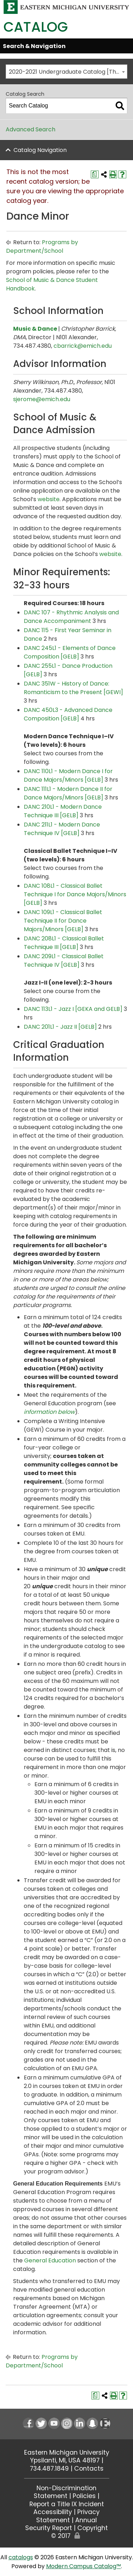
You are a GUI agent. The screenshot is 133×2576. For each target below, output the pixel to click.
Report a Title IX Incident (66, 2504)
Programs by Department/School (42, 246)
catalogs (21, 2557)
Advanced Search (30, 129)
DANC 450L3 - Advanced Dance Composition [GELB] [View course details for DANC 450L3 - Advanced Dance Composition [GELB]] (68, 714)
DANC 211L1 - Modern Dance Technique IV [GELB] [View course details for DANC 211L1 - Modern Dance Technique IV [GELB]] (62, 828)
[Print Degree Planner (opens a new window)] (95, 174)
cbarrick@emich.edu (83, 346)
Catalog (36, 26)
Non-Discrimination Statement (65, 2492)
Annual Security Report (61, 2524)
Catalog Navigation (40, 150)
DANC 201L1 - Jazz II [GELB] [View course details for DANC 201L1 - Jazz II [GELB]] (60, 1027)
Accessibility (52, 2512)
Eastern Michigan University (66, 2452)
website (49, 499)
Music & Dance (35, 329)
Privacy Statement (68, 2516)
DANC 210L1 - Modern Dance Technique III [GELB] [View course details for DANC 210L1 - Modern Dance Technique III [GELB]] (63, 811)
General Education (50, 2260)
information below (49, 1412)
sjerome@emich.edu (41, 399)
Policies (84, 2496)
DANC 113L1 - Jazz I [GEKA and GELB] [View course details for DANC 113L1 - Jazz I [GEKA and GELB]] (73, 1009)
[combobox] (66, 71)
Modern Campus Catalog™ (83, 2566)
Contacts (89, 2468)
